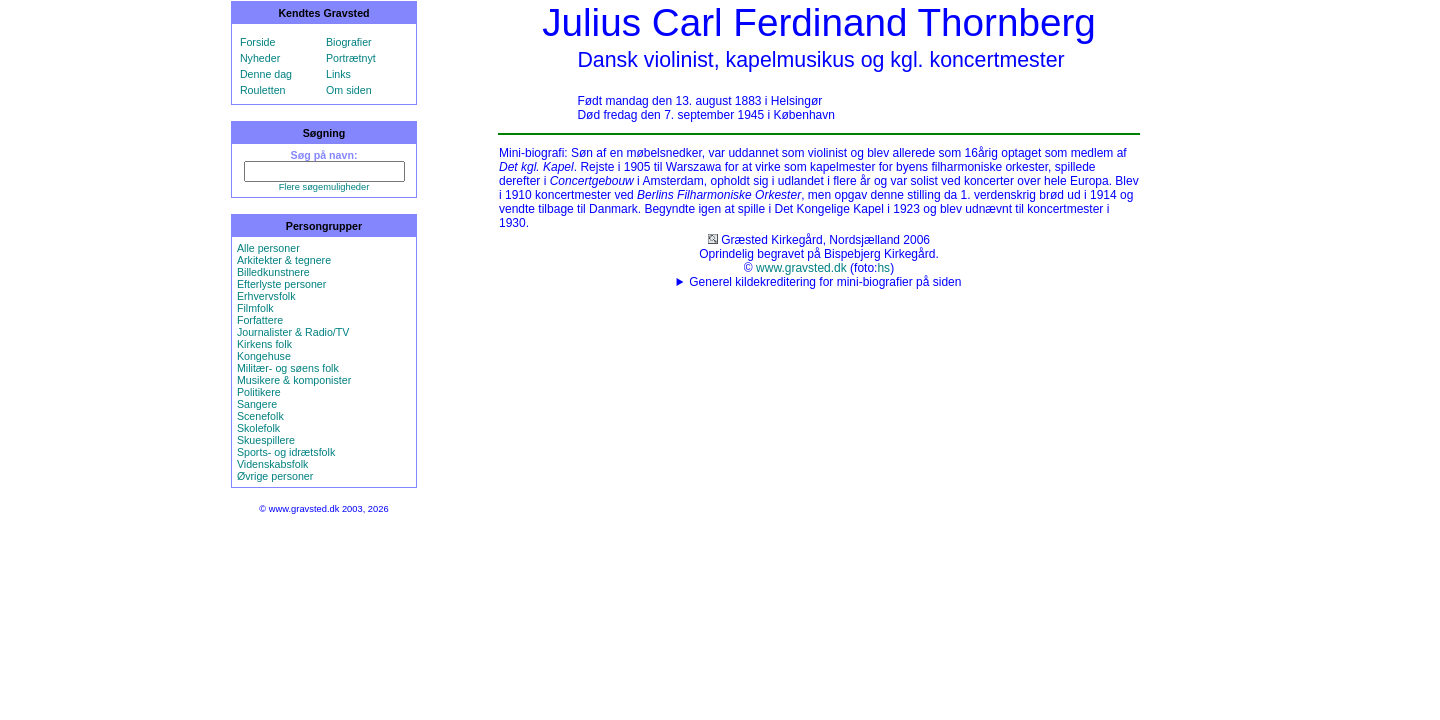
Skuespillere (266, 440)
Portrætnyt (351, 58)
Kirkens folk (264, 344)
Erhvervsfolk (266, 296)
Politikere (259, 392)
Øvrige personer (275, 476)
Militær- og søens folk (288, 368)
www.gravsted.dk (801, 268)
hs (883, 268)
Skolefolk (258, 428)
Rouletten (263, 90)
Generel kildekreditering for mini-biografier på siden (825, 282)
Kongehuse (264, 356)
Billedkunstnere (273, 272)
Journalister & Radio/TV (293, 332)
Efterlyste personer (281, 284)
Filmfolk (255, 308)
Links (338, 74)
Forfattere (260, 320)
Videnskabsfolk (272, 464)
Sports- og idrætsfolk (286, 452)
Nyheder (260, 58)
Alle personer (268, 248)
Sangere (257, 404)
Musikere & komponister (294, 380)
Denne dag (266, 74)
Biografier (349, 42)
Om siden (349, 90)
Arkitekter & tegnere (284, 260)
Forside (258, 42)
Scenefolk (260, 416)
